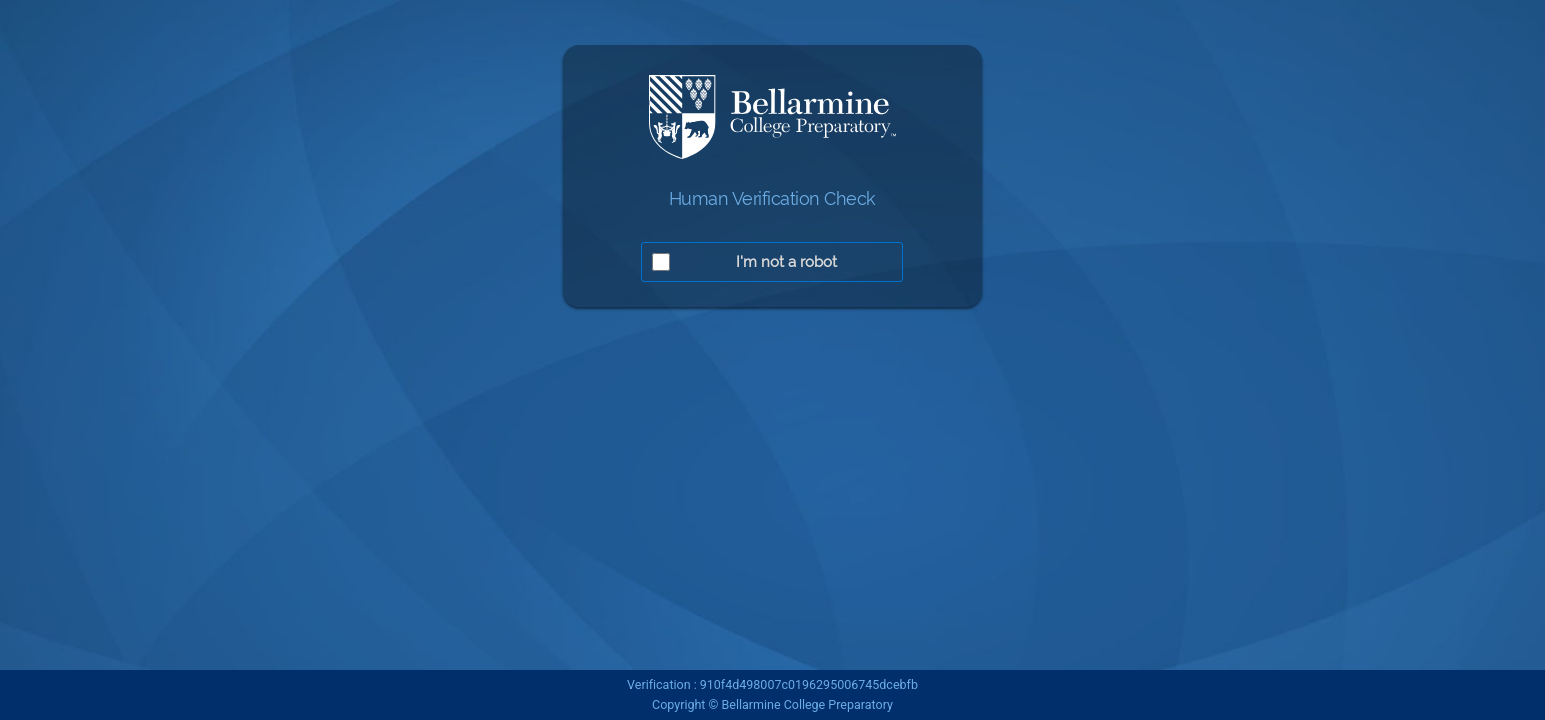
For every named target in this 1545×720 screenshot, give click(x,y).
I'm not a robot (786, 262)
